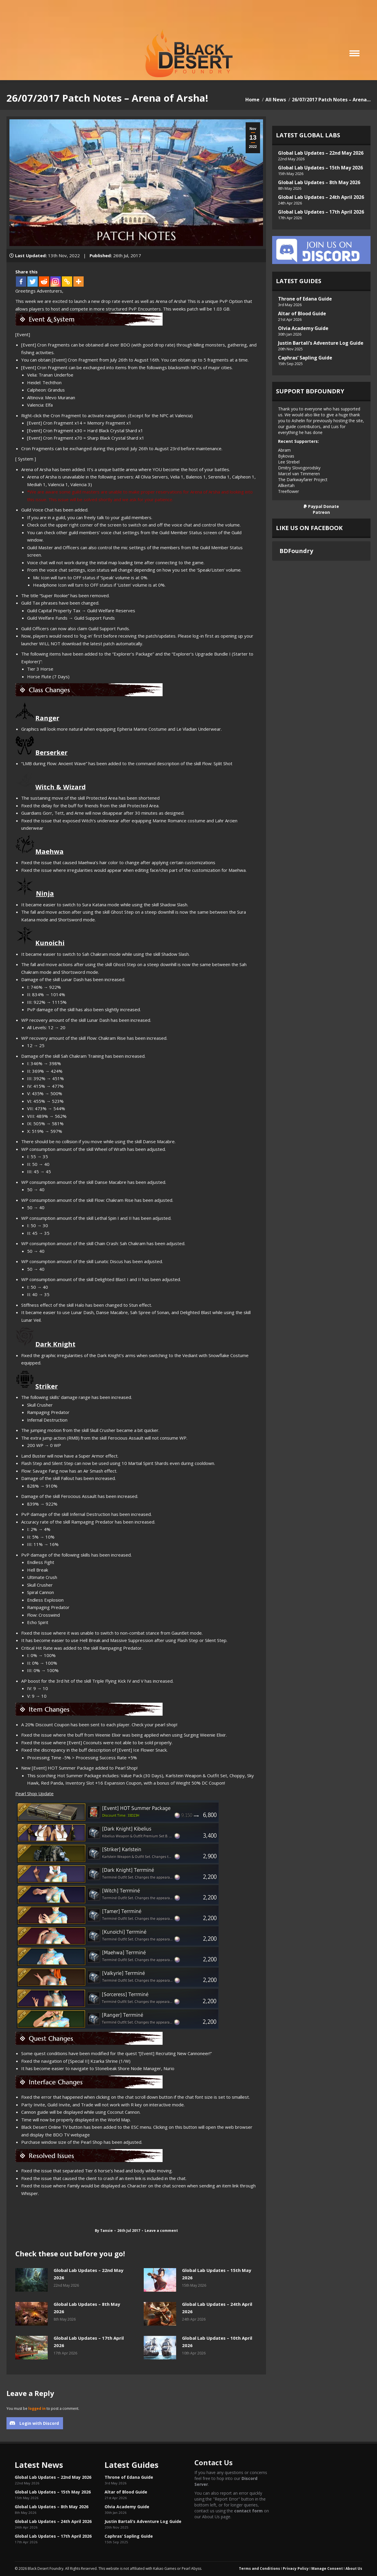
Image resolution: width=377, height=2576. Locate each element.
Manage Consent (327, 2568)
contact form (248, 2511)
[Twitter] (32, 281)
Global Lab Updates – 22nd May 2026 (88, 2274)
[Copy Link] (67, 281)
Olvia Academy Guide (303, 328)
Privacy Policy (296, 2568)
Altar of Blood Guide (302, 313)
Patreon (321, 512)
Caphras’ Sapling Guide (305, 358)
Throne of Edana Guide (305, 299)
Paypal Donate (321, 506)
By (104, 2230)
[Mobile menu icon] (354, 53)
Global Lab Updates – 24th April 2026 (217, 2308)
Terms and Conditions (259, 2568)
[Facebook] (21, 281)
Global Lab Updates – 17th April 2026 (89, 2342)
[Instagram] (55, 281)
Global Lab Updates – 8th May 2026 (87, 2308)
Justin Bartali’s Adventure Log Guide (320, 343)
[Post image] (31, 2280)
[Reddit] (44, 281)
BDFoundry (296, 551)
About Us (353, 2568)
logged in (37, 2408)
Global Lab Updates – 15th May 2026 (216, 2274)
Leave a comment (161, 2230)
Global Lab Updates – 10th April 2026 (217, 2342)
